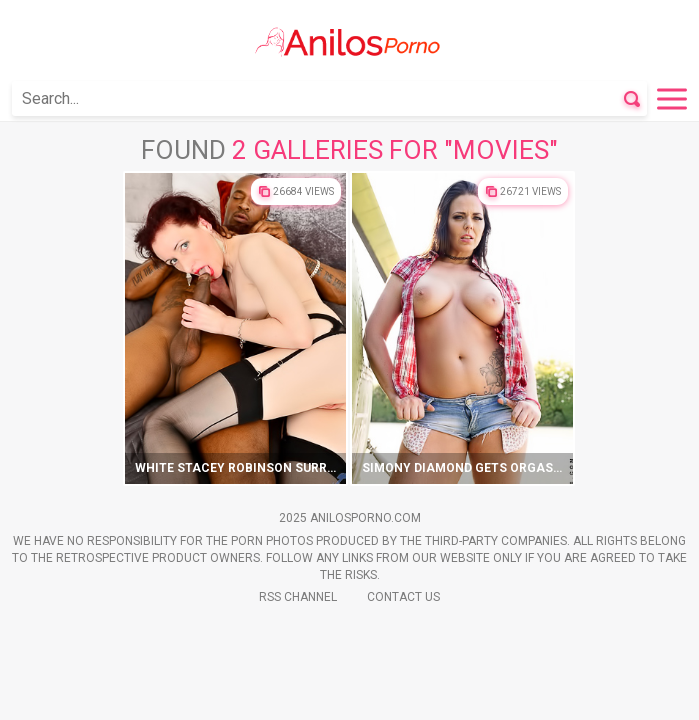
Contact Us (403, 597)
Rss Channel (298, 597)
